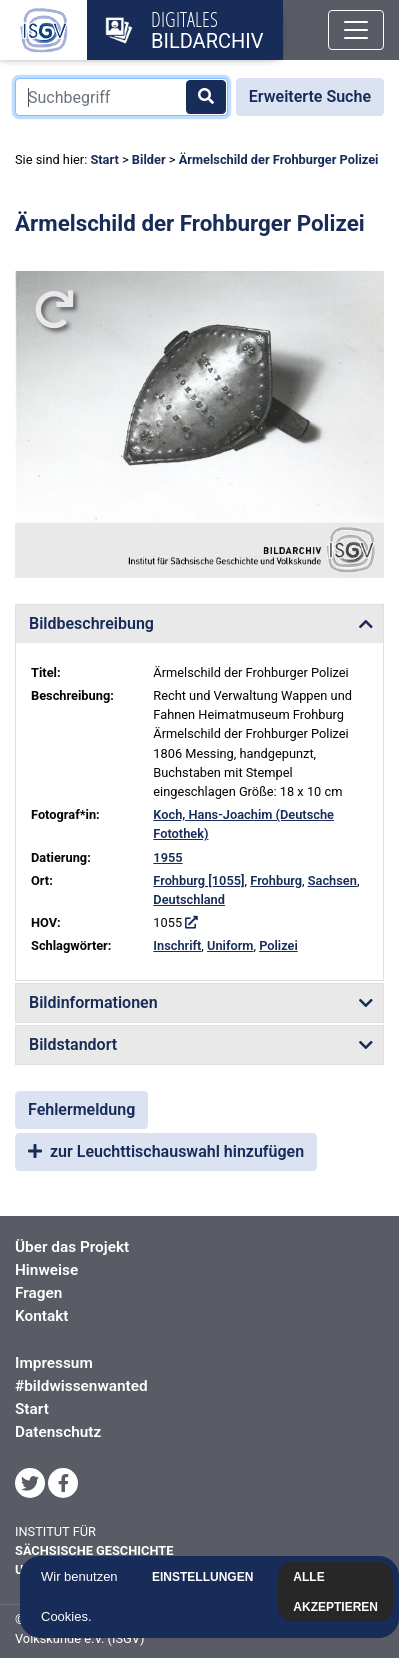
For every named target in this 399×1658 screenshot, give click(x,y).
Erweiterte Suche (310, 96)
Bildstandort (73, 1044)
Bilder (149, 159)
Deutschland (189, 899)
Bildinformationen (93, 1002)
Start (104, 159)
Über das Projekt (72, 1247)
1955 (167, 857)
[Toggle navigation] (356, 30)
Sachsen (332, 880)
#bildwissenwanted (81, 1386)
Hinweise (46, 1270)
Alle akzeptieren (339, 1592)
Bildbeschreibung (91, 623)
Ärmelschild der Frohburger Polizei (279, 159)
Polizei (278, 945)
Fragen (38, 1293)
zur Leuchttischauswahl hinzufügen (166, 1151)
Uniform (230, 945)
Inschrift (177, 945)
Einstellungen (205, 1577)
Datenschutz (58, 1432)
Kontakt (41, 1316)
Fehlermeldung (81, 1109)
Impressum (54, 1363)
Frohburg (276, 880)
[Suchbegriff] (121, 97)
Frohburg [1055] (198, 880)
